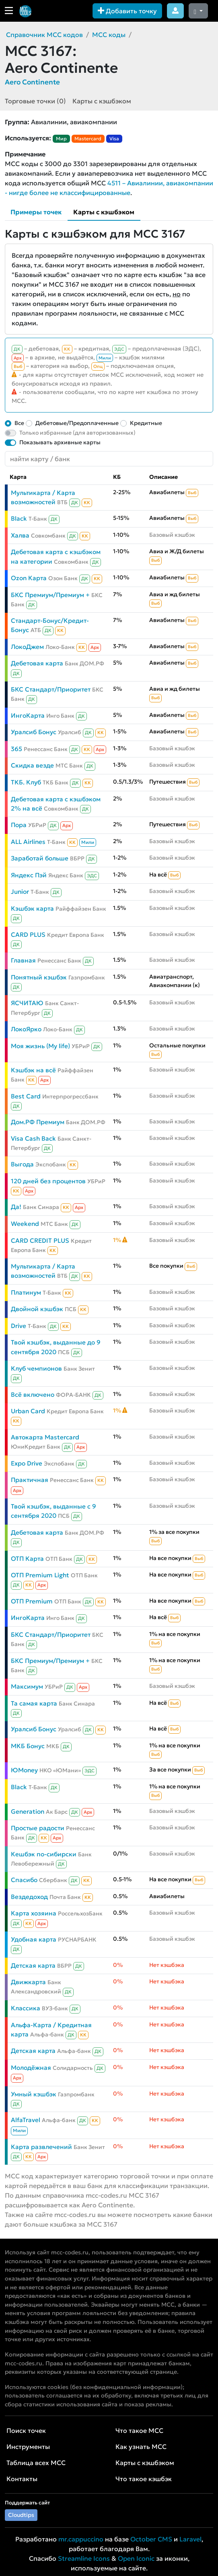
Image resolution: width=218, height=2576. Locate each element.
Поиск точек (26, 2430)
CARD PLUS (28, 934)
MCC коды (108, 35)
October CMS (151, 2539)
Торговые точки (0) (35, 101)
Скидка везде (32, 765)
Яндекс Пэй (29, 875)
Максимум (27, 1686)
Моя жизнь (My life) (40, 1046)
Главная (23, 960)
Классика (25, 2008)
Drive (18, 1326)
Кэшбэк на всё (33, 1070)
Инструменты (28, 2447)
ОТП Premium (32, 1601)
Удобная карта (33, 1939)
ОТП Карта (27, 1558)
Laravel (190, 2539)
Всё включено (32, 1394)
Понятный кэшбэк (39, 977)
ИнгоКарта (28, 715)
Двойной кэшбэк (37, 1309)
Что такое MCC (139, 2430)
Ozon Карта (29, 578)
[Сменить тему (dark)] (198, 10)
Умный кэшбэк (33, 2094)
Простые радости (37, 1828)
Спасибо (24, 1880)
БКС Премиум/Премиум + (50, 595)
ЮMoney (24, 1770)
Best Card (26, 1096)
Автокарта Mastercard (45, 1437)
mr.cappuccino (80, 2539)
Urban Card (28, 1411)
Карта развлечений (41, 2147)
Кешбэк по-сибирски (43, 1854)
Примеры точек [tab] (36, 212)
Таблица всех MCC (36, 2463)
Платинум (26, 1292)
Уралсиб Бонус (33, 732)
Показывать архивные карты (60, 442)
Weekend (25, 1223)
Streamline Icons (84, 2558)
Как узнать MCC (141, 2447)
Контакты (21, 2479)
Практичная (29, 1480)
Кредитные (146, 423)
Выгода (22, 1164)
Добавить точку (127, 11)
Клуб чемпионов (36, 1368)
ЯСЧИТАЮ (27, 1003)
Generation (27, 1811)
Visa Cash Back (33, 1138)
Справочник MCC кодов (44, 35)
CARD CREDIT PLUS (40, 1240)
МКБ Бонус (28, 1746)
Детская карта (33, 1965)
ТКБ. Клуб (26, 782)
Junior (20, 891)
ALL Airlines (28, 842)
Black (19, 518)
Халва (20, 535)
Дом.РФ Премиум (37, 1122)
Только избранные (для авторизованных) (77, 432)
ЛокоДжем (27, 647)
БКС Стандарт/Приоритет (50, 689)
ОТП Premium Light (40, 1575)
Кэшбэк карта (32, 908)
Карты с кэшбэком (101, 101)
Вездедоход (29, 1897)
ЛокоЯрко (26, 1029)
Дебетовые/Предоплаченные (77, 423)
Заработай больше (39, 858)
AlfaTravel (25, 2120)
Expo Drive (26, 1463)
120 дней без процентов (48, 1181)
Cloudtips (21, 2515)
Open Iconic (136, 2558)
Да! (16, 1207)
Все (19, 423)
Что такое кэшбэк (143, 2479)
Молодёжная (31, 2067)
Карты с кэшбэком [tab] (103, 212)
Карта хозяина (33, 1913)
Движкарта (28, 1982)
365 (16, 749)
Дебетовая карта (37, 663)
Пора (19, 825)
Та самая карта (34, 1703)
